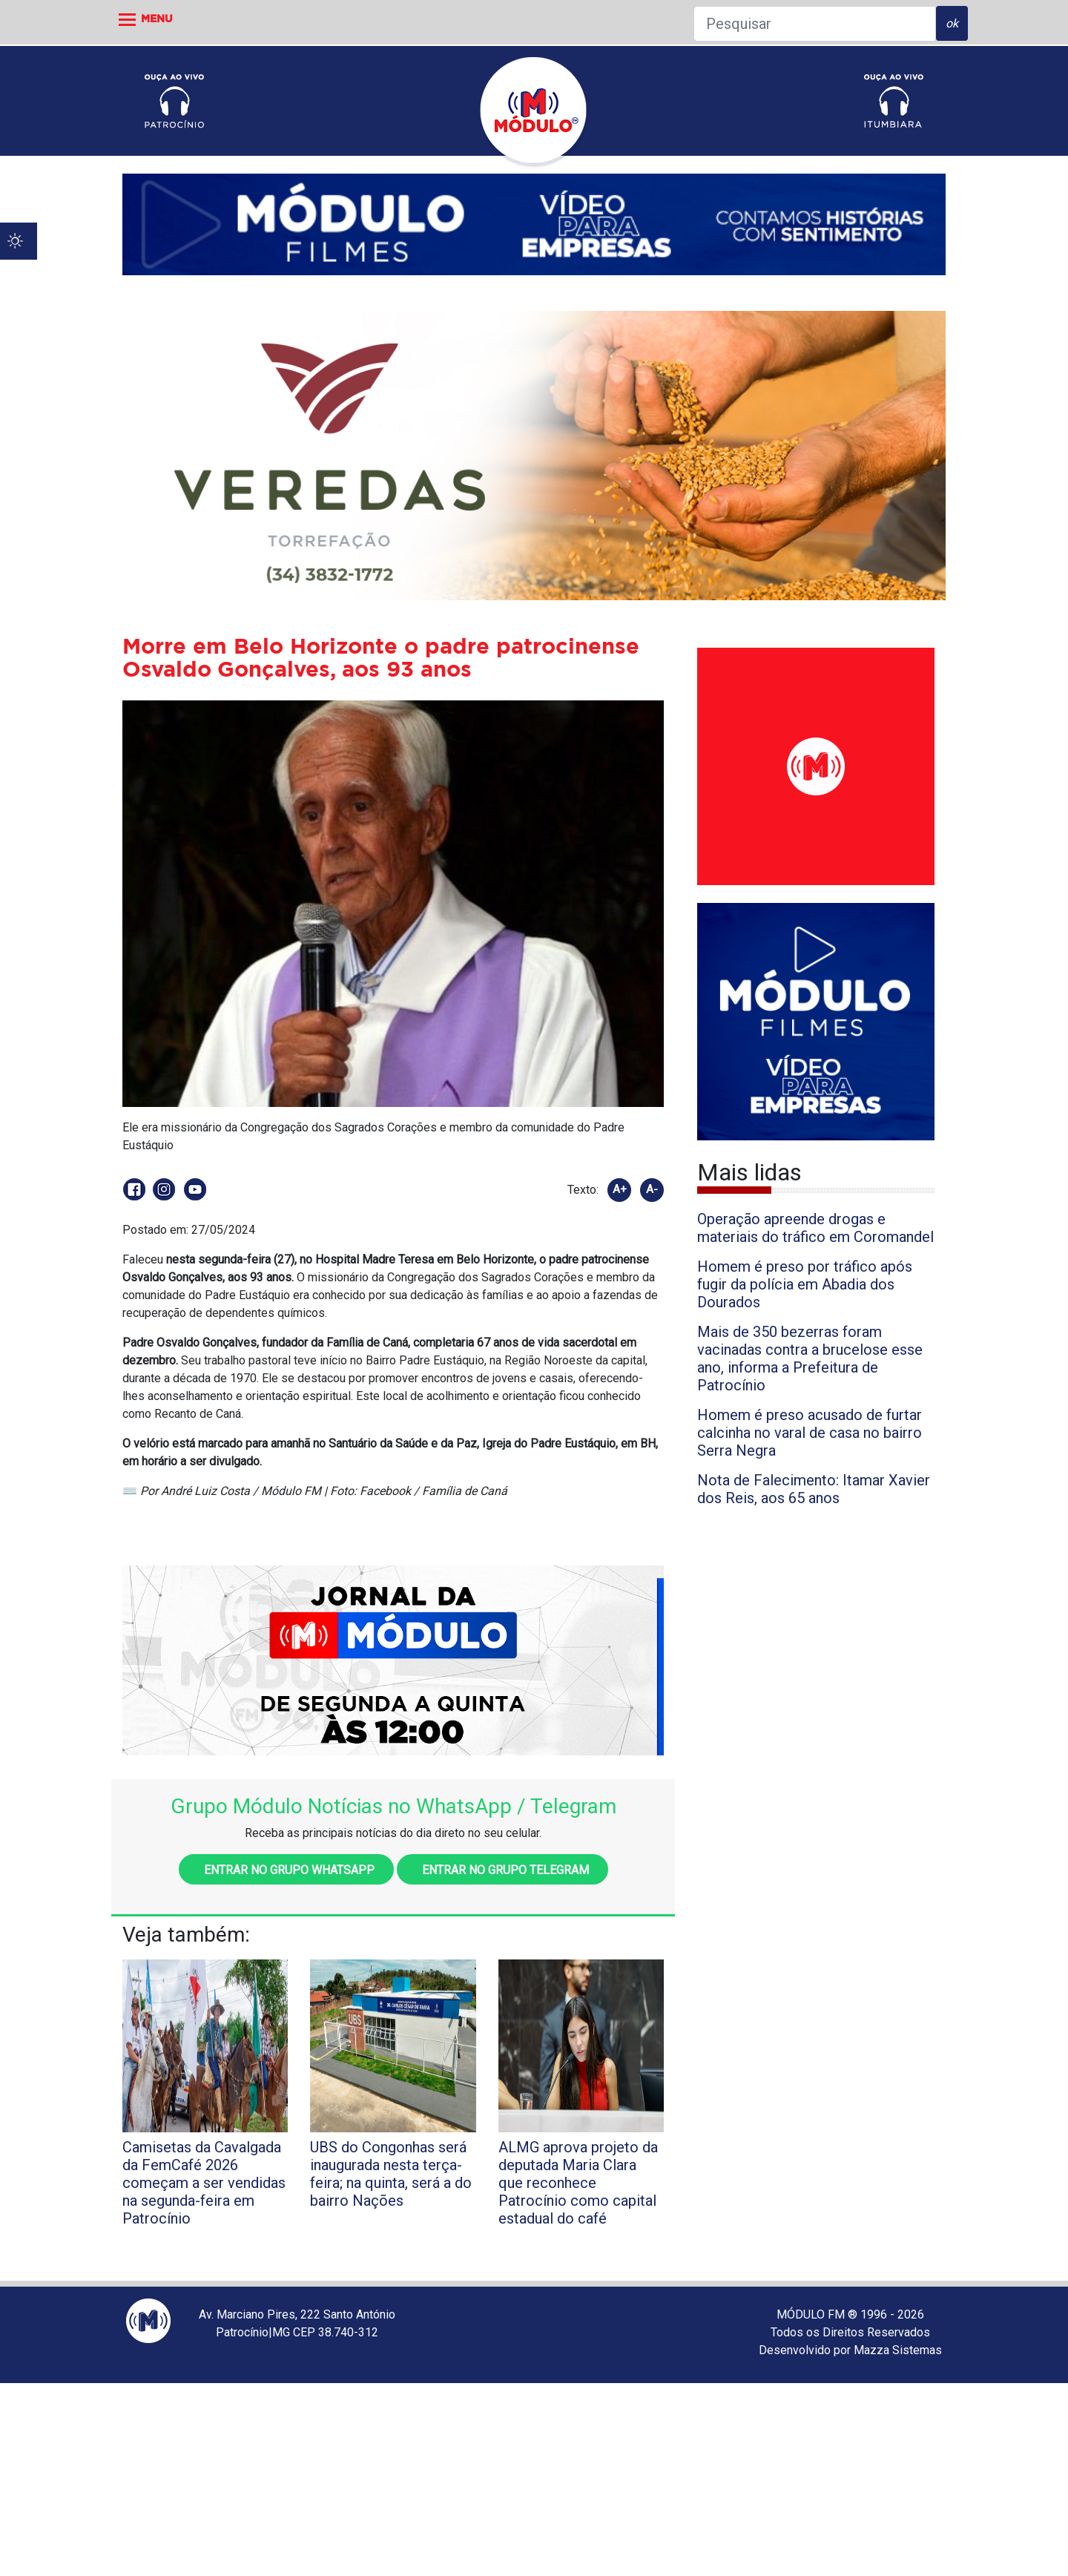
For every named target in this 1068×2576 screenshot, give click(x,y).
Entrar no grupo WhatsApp (286, 1870)
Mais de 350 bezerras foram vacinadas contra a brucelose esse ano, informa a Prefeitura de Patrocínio (810, 1358)
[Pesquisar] (814, 24)
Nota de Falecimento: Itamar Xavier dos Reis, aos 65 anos (813, 1489)
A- (652, 1189)
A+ (620, 1189)
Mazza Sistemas (898, 2350)
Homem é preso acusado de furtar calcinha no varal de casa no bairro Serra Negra (809, 1432)
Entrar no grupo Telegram (502, 1870)
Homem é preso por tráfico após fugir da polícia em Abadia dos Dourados (804, 1284)
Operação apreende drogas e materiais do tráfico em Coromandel (815, 1228)
